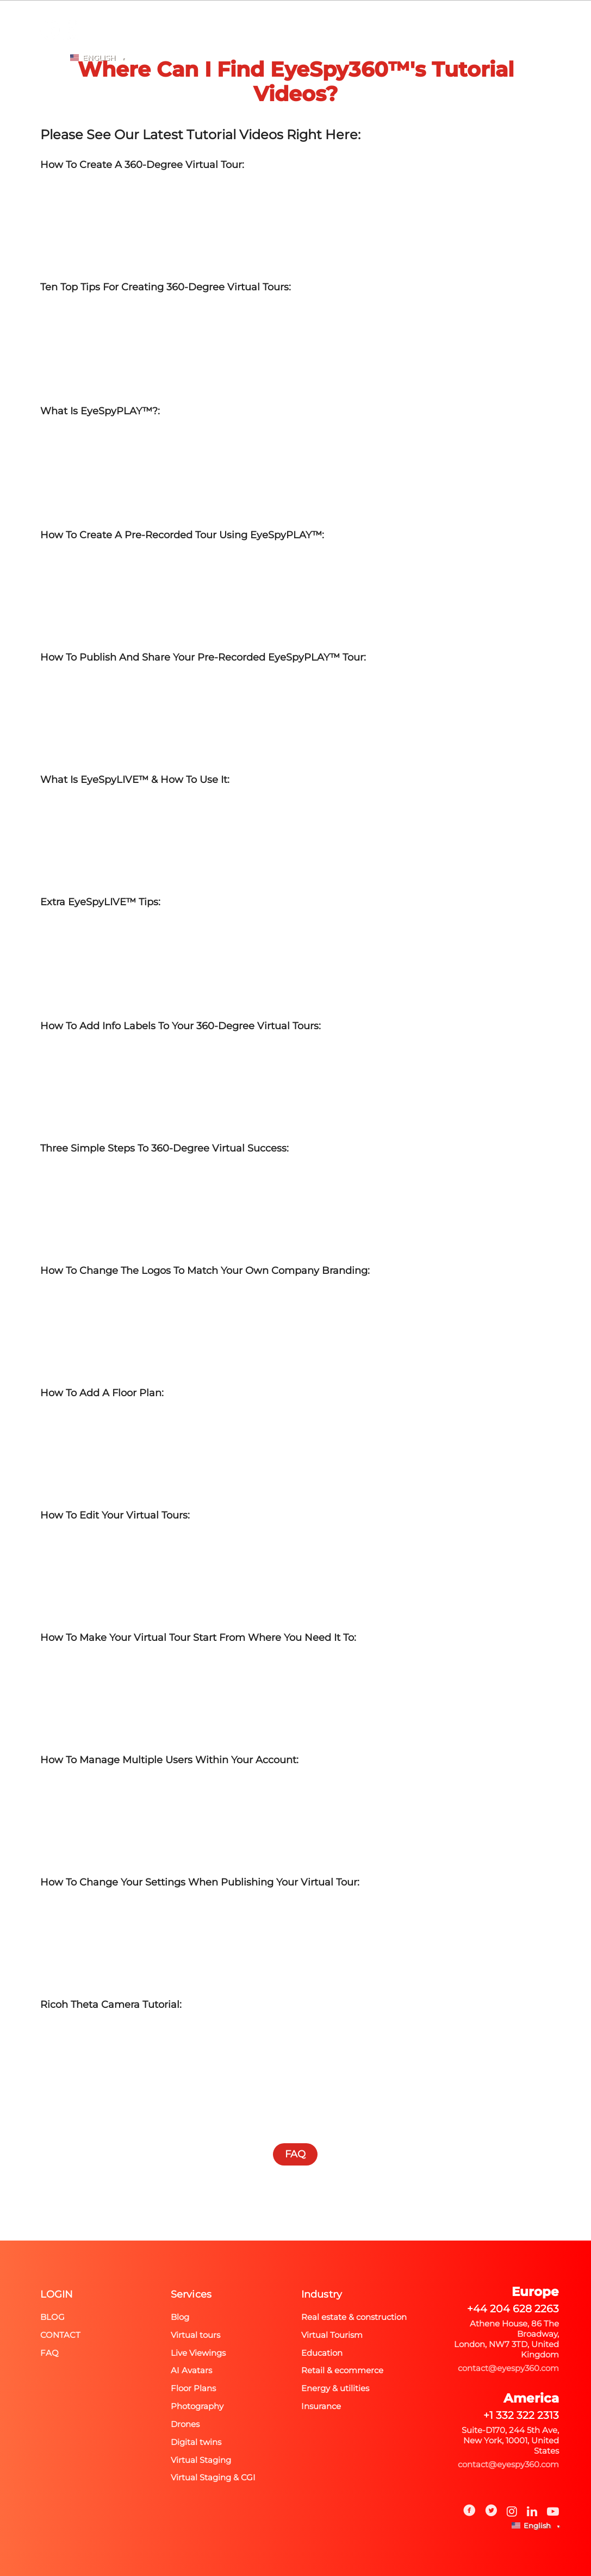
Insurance (321, 2406)
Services (191, 2294)
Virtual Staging (201, 2460)
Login (484, 45)
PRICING (355, 45)
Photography (223, 45)
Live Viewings (198, 2353)
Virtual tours (195, 2335)
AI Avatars (191, 2370)
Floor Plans (193, 2388)
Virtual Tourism (332, 2335)
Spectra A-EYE (144, 45)
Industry (322, 2294)
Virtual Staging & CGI (213, 2477)
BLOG (440, 45)
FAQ (400, 45)
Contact (60, 2335)
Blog (52, 2317)
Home (82, 45)
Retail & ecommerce (342, 2370)
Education (322, 2353)
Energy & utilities (335, 2388)
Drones (185, 2424)
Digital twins (196, 2442)
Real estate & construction (354, 2317)
